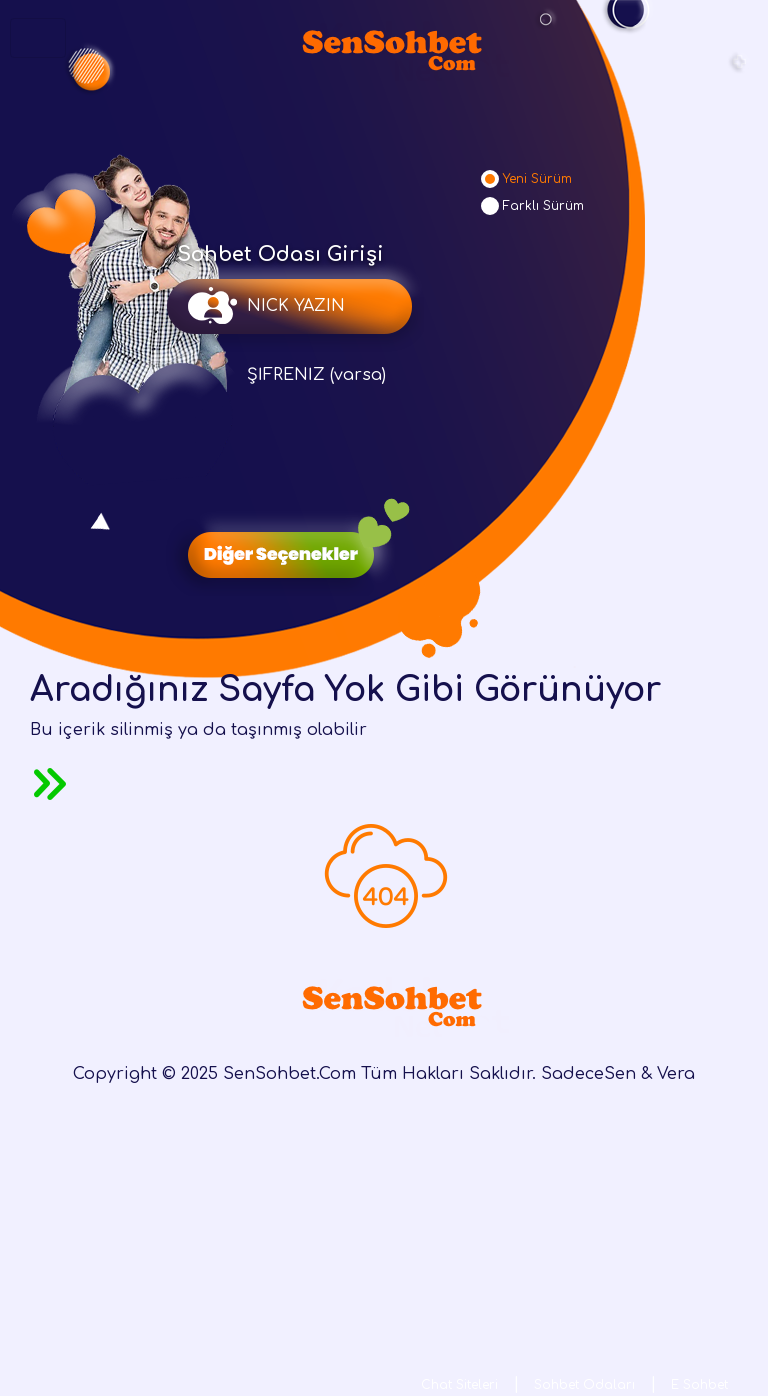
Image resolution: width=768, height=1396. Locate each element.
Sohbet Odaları (584, 1385)
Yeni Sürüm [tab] (537, 179)
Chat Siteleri (459, 1385)
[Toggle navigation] (38, 38)
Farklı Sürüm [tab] (543, 206)
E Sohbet (699, 1385)
